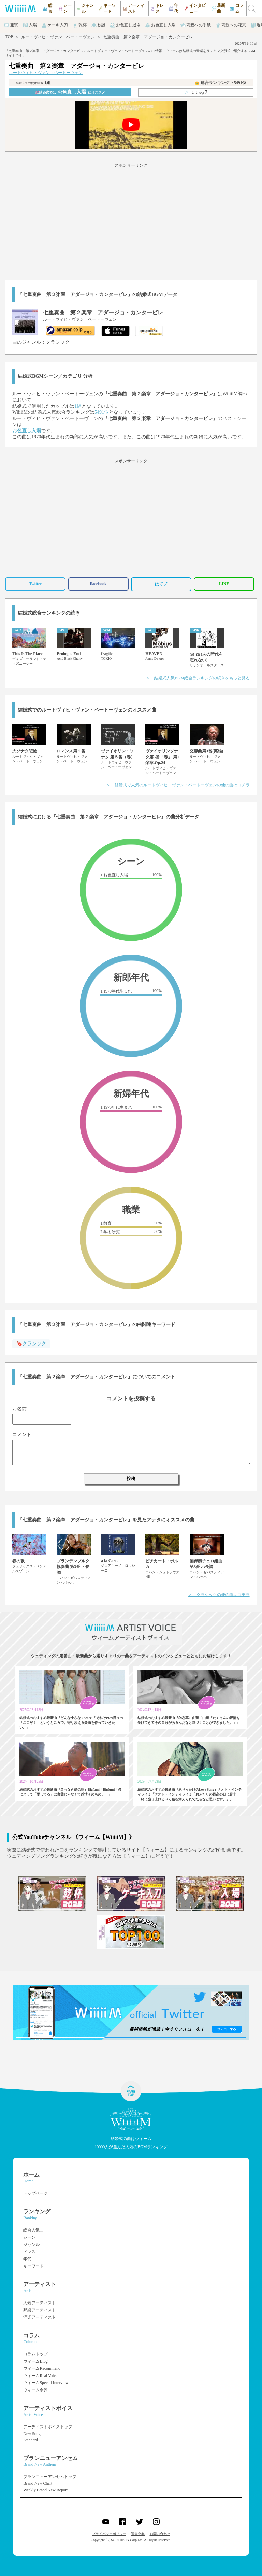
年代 (27, 2258)
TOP (9, 36)
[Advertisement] (131, 220)
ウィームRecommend (41, 2368)
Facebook (98, 583)
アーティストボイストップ (47, 2426)
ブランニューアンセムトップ (49, 2476)
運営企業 (138, 2534)
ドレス (29, 2251)
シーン (29, 2237)
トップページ (35, 2193)
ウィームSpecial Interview (45, 2382)
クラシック (58, 342)
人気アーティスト (39, 2302)
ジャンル (31, 2244)
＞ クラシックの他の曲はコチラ (219, 1594)
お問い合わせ (160, 2534)
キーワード (33, 2266)
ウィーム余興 (35, 2390)
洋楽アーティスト (39, 2317)
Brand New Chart (37, 2483)
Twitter (35, 583)
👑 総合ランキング (220, 82)
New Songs (32, 2433)
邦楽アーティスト (39, 2310)
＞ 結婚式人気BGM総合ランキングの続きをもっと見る (197, 678)
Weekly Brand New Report (45, 2490)
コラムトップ (35, 2354)
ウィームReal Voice (40, 2375)
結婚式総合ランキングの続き (49, 613)
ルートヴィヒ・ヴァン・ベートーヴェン (58, 36)
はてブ (161, 584)
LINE (224, 583)
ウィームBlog (35, 2361)
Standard (30, 2440)
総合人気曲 (33, 2230)
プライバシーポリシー (109, 2534)
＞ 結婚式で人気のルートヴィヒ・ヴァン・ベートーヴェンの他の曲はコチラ (178, 785)
